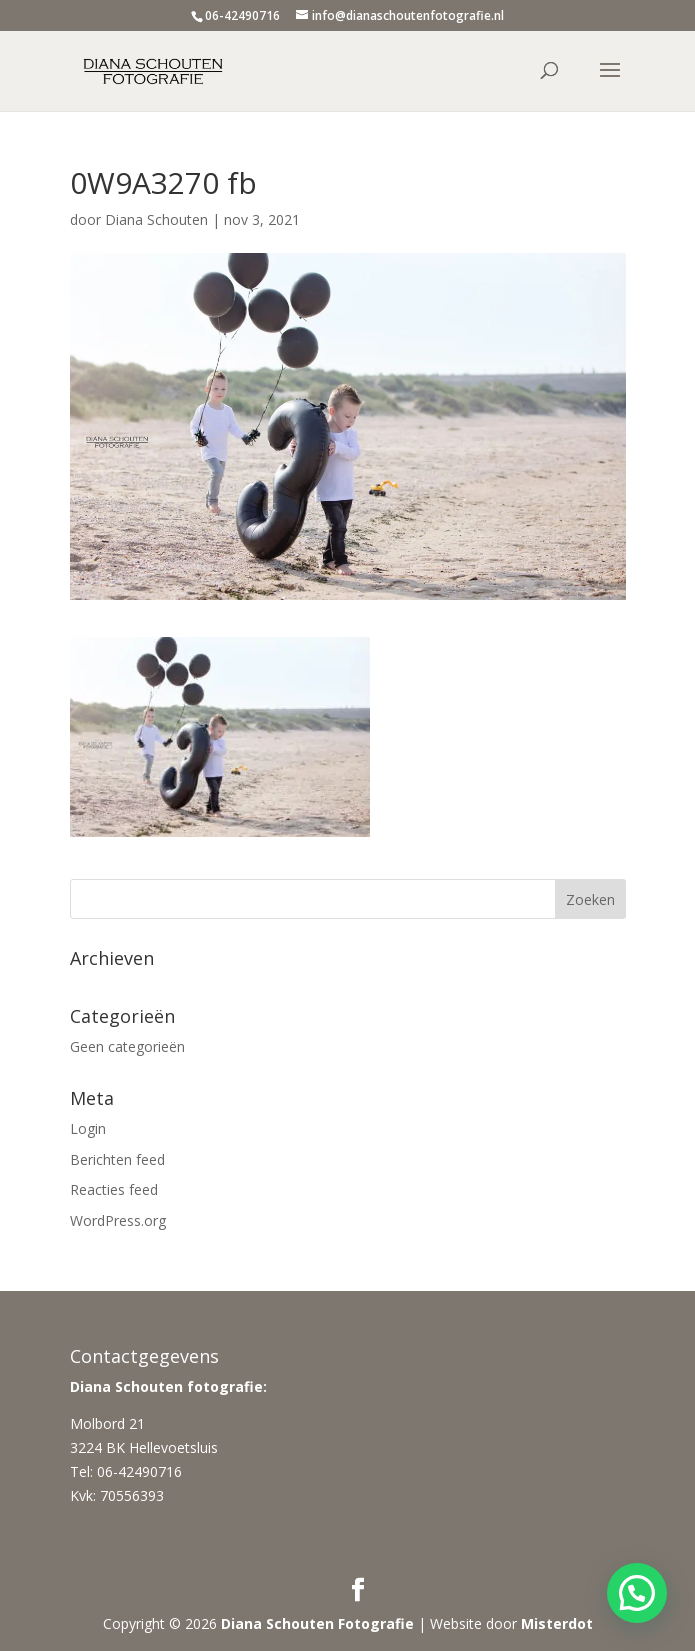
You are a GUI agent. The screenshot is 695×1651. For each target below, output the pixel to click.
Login (88, 1128)
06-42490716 (242, 15)
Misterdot (557, 1623)
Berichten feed (117, 1159)
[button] (637, 1593)
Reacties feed (114, 1189)
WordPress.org (118, 1220)
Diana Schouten (156, 219)
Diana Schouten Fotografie (317, 1623)
